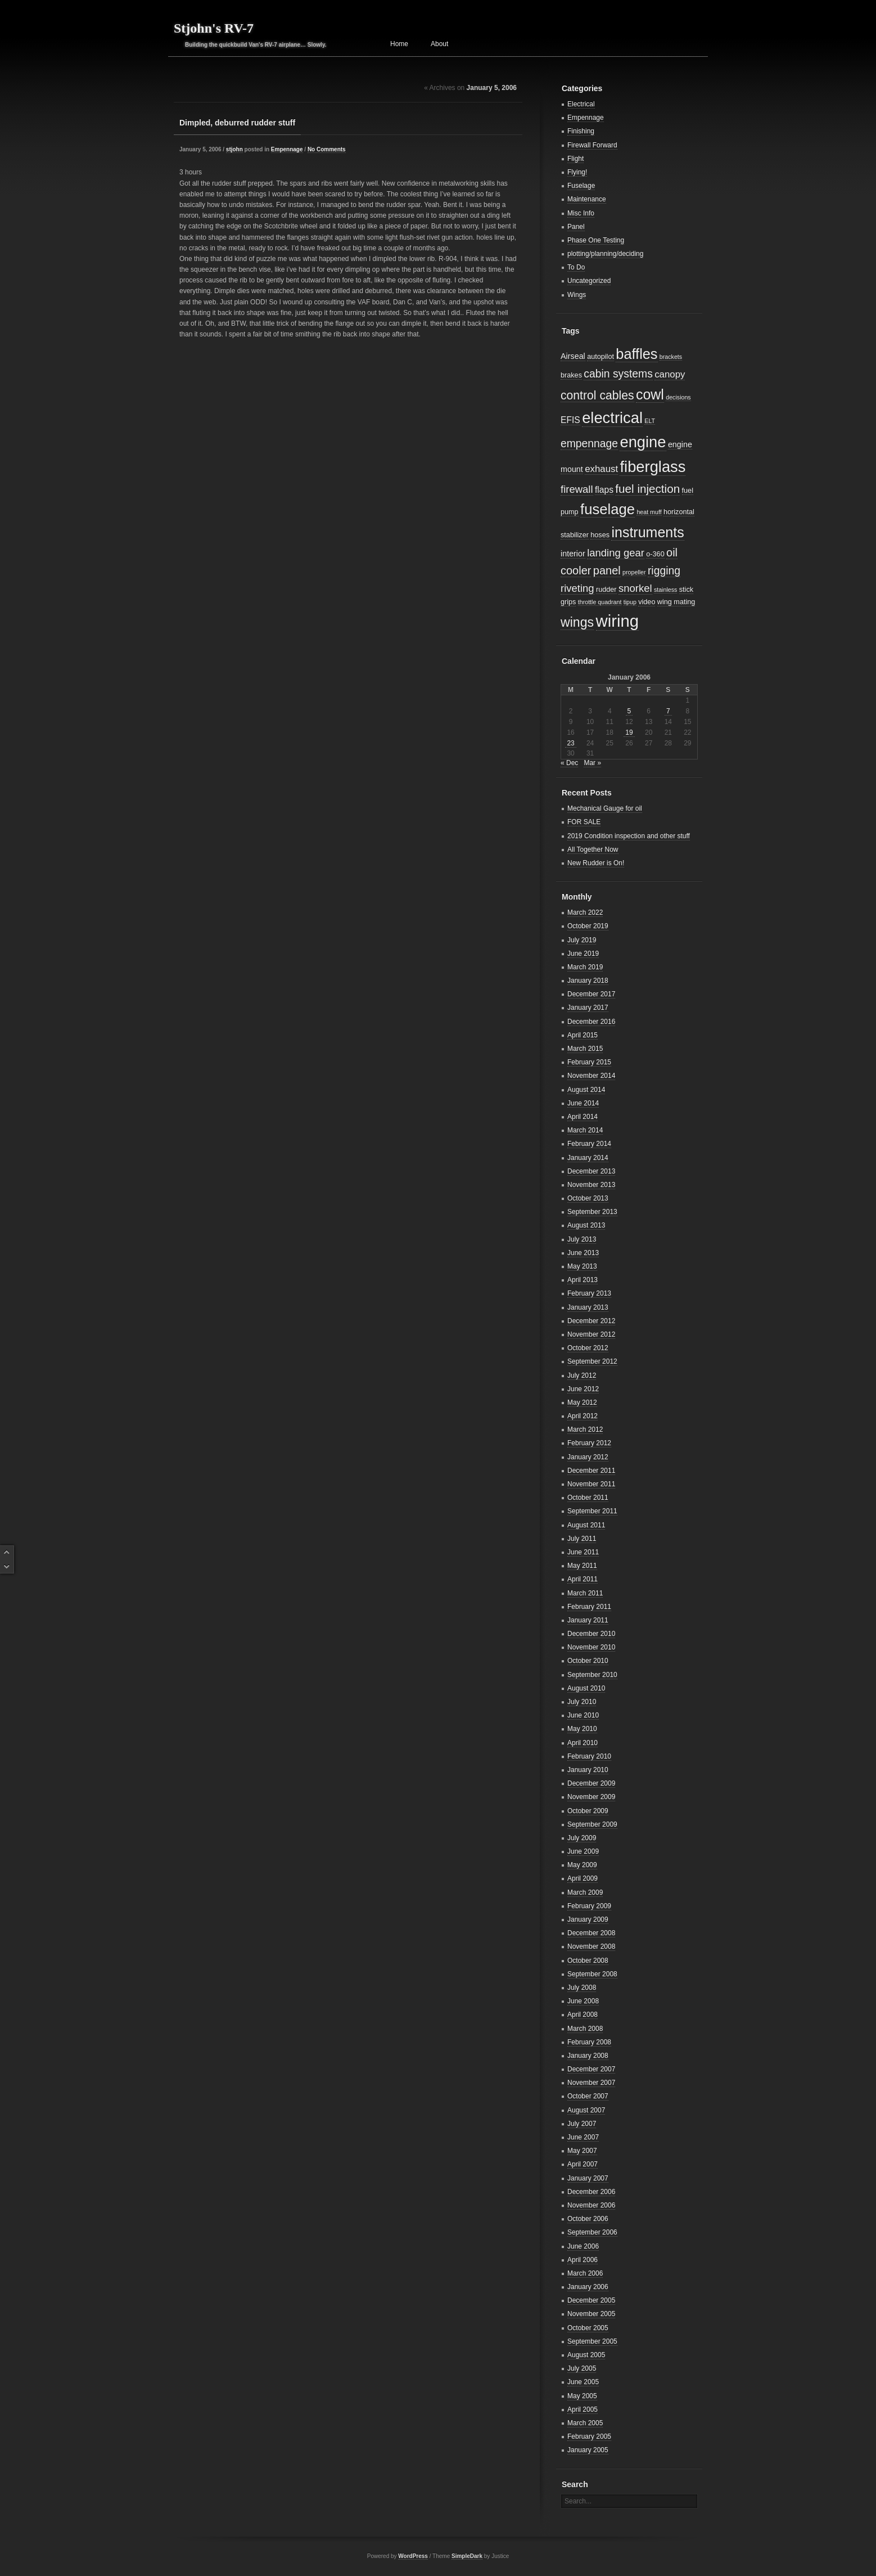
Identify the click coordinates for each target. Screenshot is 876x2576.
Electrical (581, 104)
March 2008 (585, 2029)
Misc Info (580, 213)
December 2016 (591, 1022)
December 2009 (591, 1783)
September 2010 (592, 1675)
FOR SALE (583, 822)
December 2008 (591, 1933)
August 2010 (586, 1688)
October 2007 (587, 2096)
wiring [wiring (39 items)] (617, 621)
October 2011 (587, 1497)
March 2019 (585, 967)
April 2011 (582, 1579)
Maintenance (586, 199)
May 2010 (582, 1729)
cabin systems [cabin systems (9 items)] (618, 374)
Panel (576, 227)
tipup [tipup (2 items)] (630, 602)
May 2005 (582, 2396)
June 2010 (583, 1715)
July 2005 (581, 2368)
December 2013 (591, 1171)
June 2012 (583, 1389)
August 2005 (586, 2355)
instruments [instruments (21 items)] (647, 532)
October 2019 (587, 926)
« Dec (569, 763)
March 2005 (585, 2423)
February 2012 (589, 1443)
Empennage (287, 149)
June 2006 (583, 2246)
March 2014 (585, 1130)
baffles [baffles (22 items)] (636, 354)
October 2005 (587, 2328)
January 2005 (587, 2450)
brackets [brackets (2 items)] (671, 356)
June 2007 (583, 2137)
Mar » (592, 763)
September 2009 (592, 1824)
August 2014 (586, 1090)
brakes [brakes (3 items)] (571, 375)
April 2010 (582, 1743)
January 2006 (587, 2287)
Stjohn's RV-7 (214, 28)
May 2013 (582, 1266)
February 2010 (589, 1756)
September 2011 (592, 1511)
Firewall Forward (592, 145)
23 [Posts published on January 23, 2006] (570, 743)
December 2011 (591, 1470)
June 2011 (583, 1552)
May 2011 (582, 1566)
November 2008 (591, 1946)
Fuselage (581, 186)
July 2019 (581, 940)
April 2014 (582, 1117)
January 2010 (587, 1770)
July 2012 (581, 1375)
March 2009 (585, 1892)
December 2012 (591, 1321)
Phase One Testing (595, 240)
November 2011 (591, 1484)
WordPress (413, 2556)
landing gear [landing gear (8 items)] (615, 553)
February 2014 (589, 1144)
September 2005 (592, 2341)
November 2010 (591, 1647)
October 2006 (587, 2219)
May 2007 (582, 2151)
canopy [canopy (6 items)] (669, 374)
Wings (576, 295)
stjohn (234, 149)
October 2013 (587, 1198)
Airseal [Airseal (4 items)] (573, 356)
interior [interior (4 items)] (573, 553)
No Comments (327, 149)
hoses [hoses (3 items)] (599, 535)
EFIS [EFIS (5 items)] (570, 420)
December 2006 (591, 2192)
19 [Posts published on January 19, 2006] (629, 732)
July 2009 (581, 1838)
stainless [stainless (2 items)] (665, 589)
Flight (575, 159)
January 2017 (587, 1007)
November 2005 (591, 2314)
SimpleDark (466, 2556)
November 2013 (591, 1185)
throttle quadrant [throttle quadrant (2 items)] (600, 602)
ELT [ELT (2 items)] (649, 420)
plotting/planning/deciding (605, 254)
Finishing (580, 131)
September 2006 (592, 2232)
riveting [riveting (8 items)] (577, 588)
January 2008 (587, 2056)
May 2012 (582, 1402)
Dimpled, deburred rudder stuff (237, 122)
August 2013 (586, 1225)
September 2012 (592, 1361)
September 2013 (592, 1212)
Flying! (577, 172)
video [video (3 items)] (646, 602)
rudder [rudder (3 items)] (606, 590)
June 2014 (583, 1103)
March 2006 (585, 2273)
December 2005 (591, 2300)
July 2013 (581, 1239)
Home (399, 44)
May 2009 (582, 1865)
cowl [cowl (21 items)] (650, 394)
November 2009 (591, 1797)
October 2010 (587, 1661)
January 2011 (587, 1620)
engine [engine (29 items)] (643, 442)
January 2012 (587, 1457)
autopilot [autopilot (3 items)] (600, 357)
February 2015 (589, 1062)
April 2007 (582, 2164)
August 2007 (586, 2110)
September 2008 (592, 1974)
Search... (578, 2501)
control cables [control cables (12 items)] (597, 395)
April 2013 (582, 1280)
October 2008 (587, 1960)
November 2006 (591, 2205)
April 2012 (582, 1416)
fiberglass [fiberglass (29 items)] (652, 466)
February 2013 (589, 1293)
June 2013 (583, 1253)
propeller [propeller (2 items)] (633, 572)
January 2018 (587, 980)
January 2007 (587, 2178)
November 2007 (591, 2083)
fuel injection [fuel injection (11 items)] (647, 488)
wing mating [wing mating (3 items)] (676, 602)
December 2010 (591, 1634)
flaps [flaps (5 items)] (604, 489)
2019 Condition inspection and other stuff (628, 836)
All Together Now (592, 849)
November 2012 (591, 1334)
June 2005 (583, 2382)
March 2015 (585, 1049)
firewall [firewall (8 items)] (577, 489)
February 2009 (589, 1906)
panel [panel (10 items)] (607, 570)
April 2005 (582, 2409)
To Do (576, 267)
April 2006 (582, 2260)
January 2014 (587, 1158)
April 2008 (582, 2014)
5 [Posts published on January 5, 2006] (629, 711)
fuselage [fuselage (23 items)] (607, 509)
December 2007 (591, 2069)
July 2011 (581, 1539)
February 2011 (589, 1607)
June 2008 (583, 2001)
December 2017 (591, 994)
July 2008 (581, 1987)
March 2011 (585, 1593)
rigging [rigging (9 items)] (664, 571)
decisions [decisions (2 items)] (678, 397)
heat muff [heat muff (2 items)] (648, 512)
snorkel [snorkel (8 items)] (635, 588)
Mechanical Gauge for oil (604, 808)
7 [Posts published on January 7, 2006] (668, 711)
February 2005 (589, 2436)
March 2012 (585, 1429)
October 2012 (587, 1348)
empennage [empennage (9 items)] (589, 443)
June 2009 (583, 1851)
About (439, 44)
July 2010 (581, 1702)
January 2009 (587, 1919)
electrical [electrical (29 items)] (612, 417)
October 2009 (587, 1811)
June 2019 (583, 953)
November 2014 (591, 1076)
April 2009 (582, 1878)
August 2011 (586, 1525)
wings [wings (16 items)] (577, 622)
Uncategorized (589, 281)
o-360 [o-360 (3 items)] (655, 554)
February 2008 (589, 2042)
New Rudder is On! (595, 863)
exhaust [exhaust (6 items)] (601, 469)
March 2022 (585, 912)
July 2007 (581, 2124)
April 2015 (582, 1035)
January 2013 (587, 1307)
